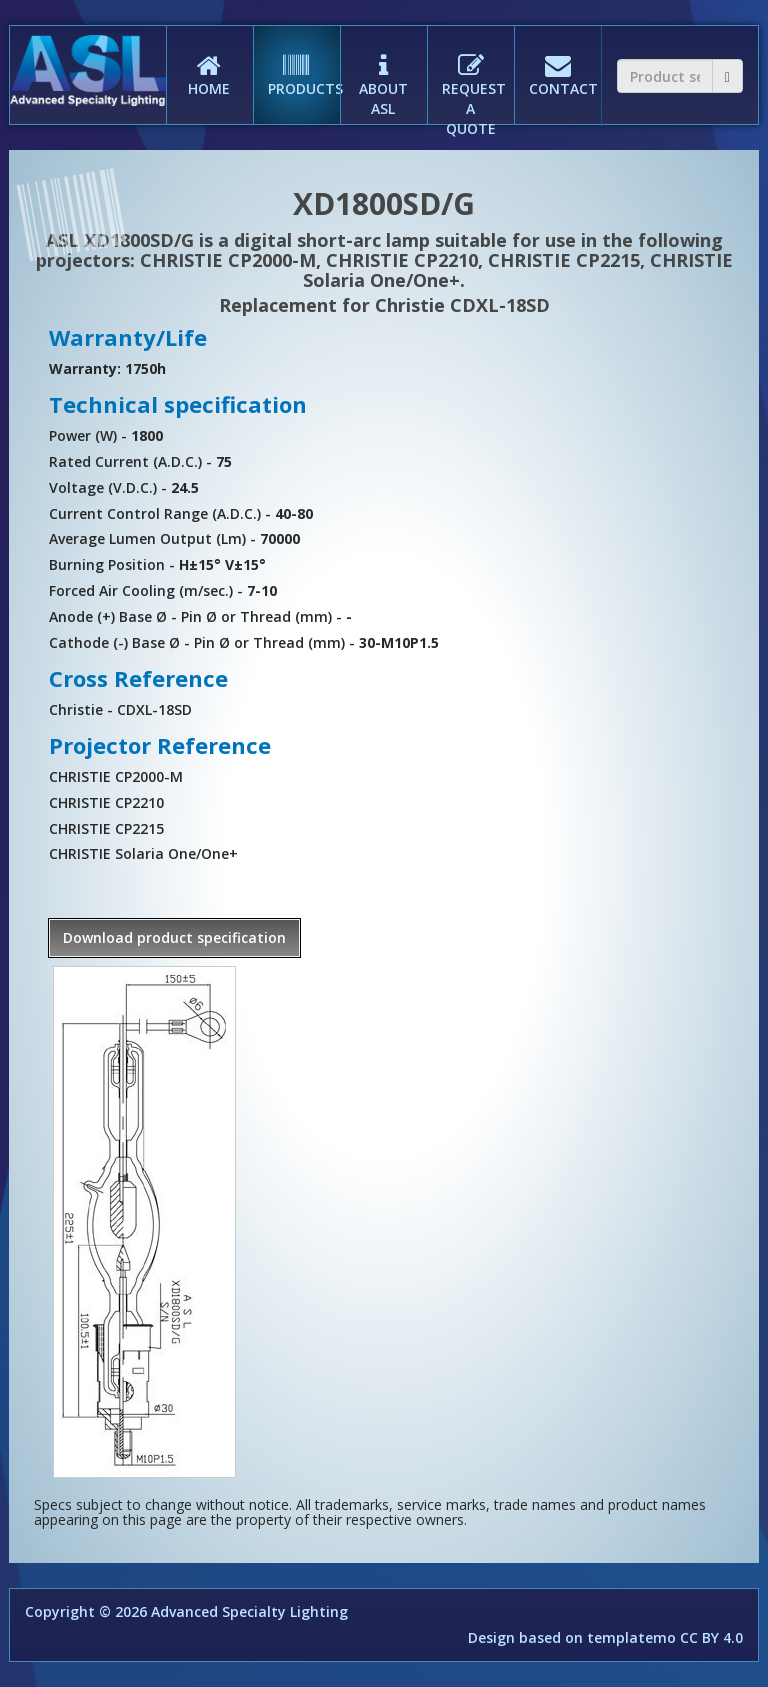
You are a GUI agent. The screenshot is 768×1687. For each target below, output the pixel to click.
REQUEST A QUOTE (474, 82)
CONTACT (563, 62)
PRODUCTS (304, 62)
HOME (209, 62)
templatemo (631, 1637)
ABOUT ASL (383, 72)
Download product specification (174, 937)
